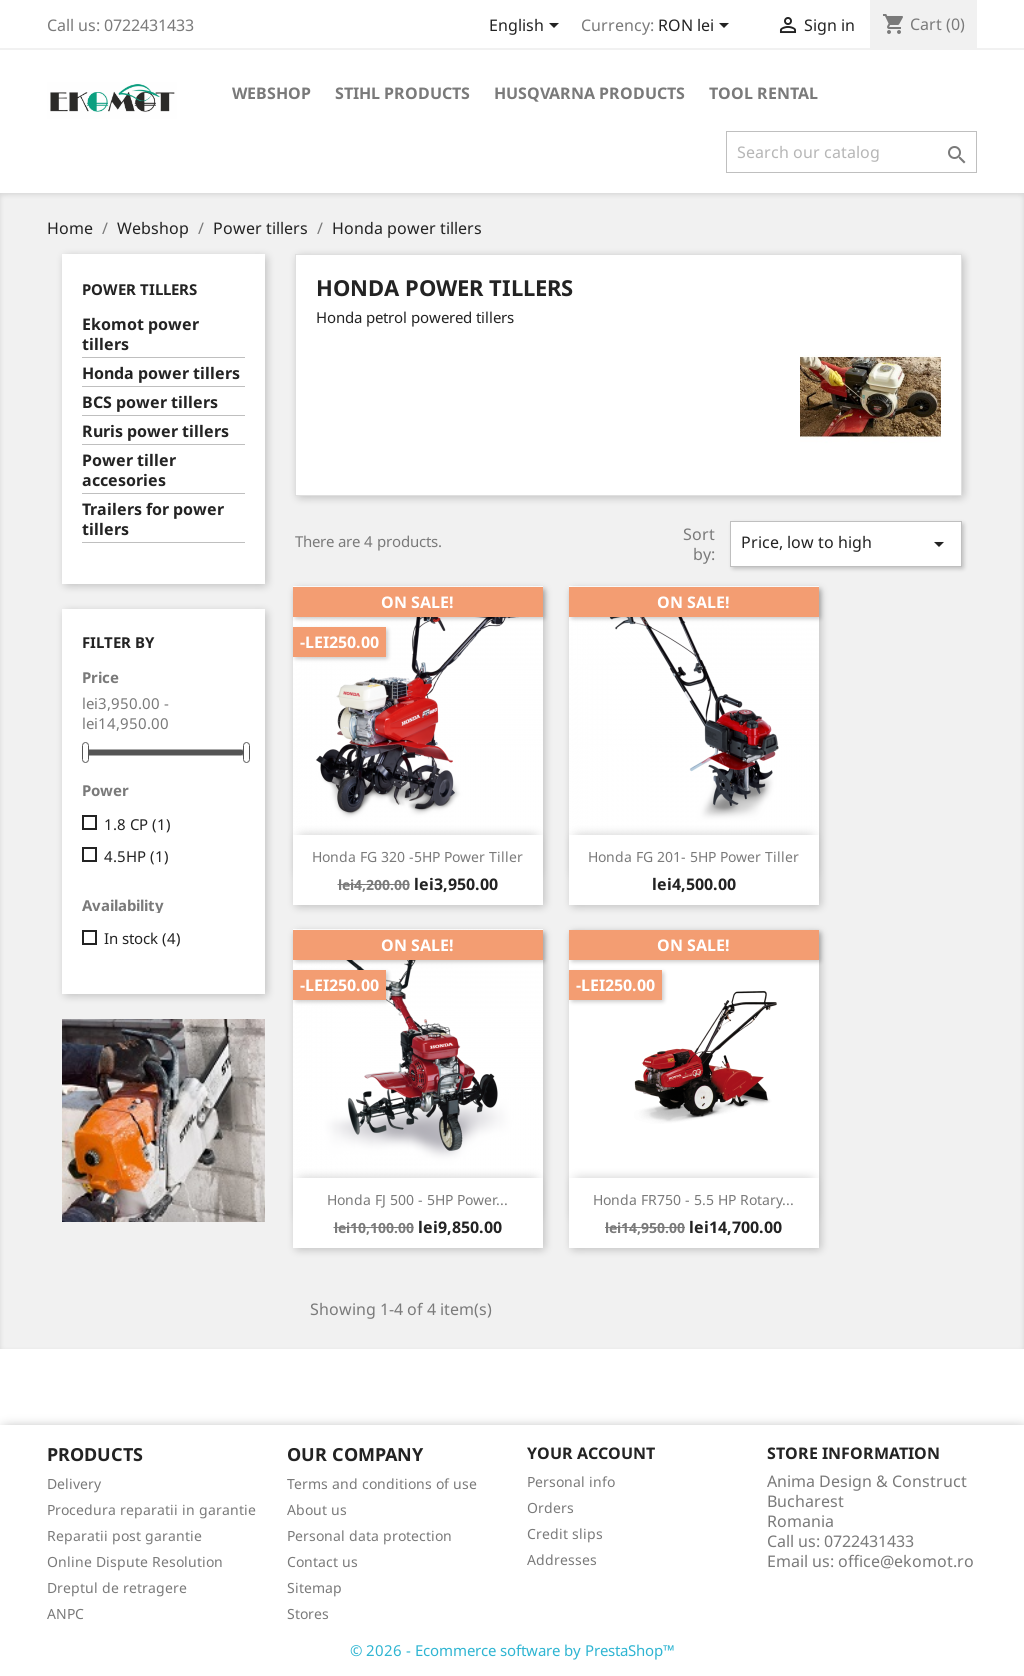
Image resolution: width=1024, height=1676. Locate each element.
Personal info (571, 1481)
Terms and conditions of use (382, 1483)
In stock (142, 938)
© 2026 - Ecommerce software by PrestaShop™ (512, 1650)
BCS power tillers (150, 402)
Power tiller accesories (129, 470)
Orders (550, 1507)
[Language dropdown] (527, 27)
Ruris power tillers (155, 431)
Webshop (271, 93)
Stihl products (402, 93)
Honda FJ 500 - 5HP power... (417, 1199)
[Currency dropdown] (697, 27)
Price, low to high (846, 543)
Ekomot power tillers (140, 334)
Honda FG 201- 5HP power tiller (693, 856)
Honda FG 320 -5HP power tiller (417, 856)
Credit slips (565, 1533)
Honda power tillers (161, 373)
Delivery (74, 1483)
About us (317, 1509)
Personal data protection (369, 1535)
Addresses (562, 1559)
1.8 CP (137, 824)
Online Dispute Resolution (135, 1561)
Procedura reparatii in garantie (151, 1509)
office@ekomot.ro (906, 1561)
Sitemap (314, 1587)
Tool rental (763, 93)
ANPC (65, 1613)
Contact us (322, 1561)
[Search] (851, 152)
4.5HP (136, 856)
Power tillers (139, 289)
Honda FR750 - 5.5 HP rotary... (693, 1199)
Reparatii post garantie (124, 1535)
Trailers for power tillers (153, 519)
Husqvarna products (589, 93)
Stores (308, 1613)
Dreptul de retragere (117, 1587)
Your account (591, 1453)
